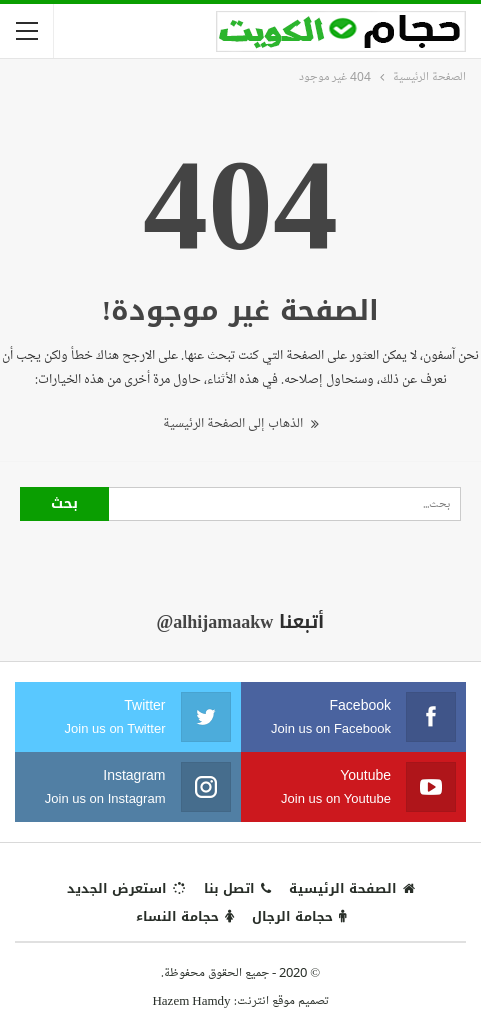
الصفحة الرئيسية (352, 888)
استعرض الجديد (126, 888)
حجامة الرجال (299, 916)
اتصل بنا (237, 888)
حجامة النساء (185, 916)
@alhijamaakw (215, 622)
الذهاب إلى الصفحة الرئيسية (241, 423)
